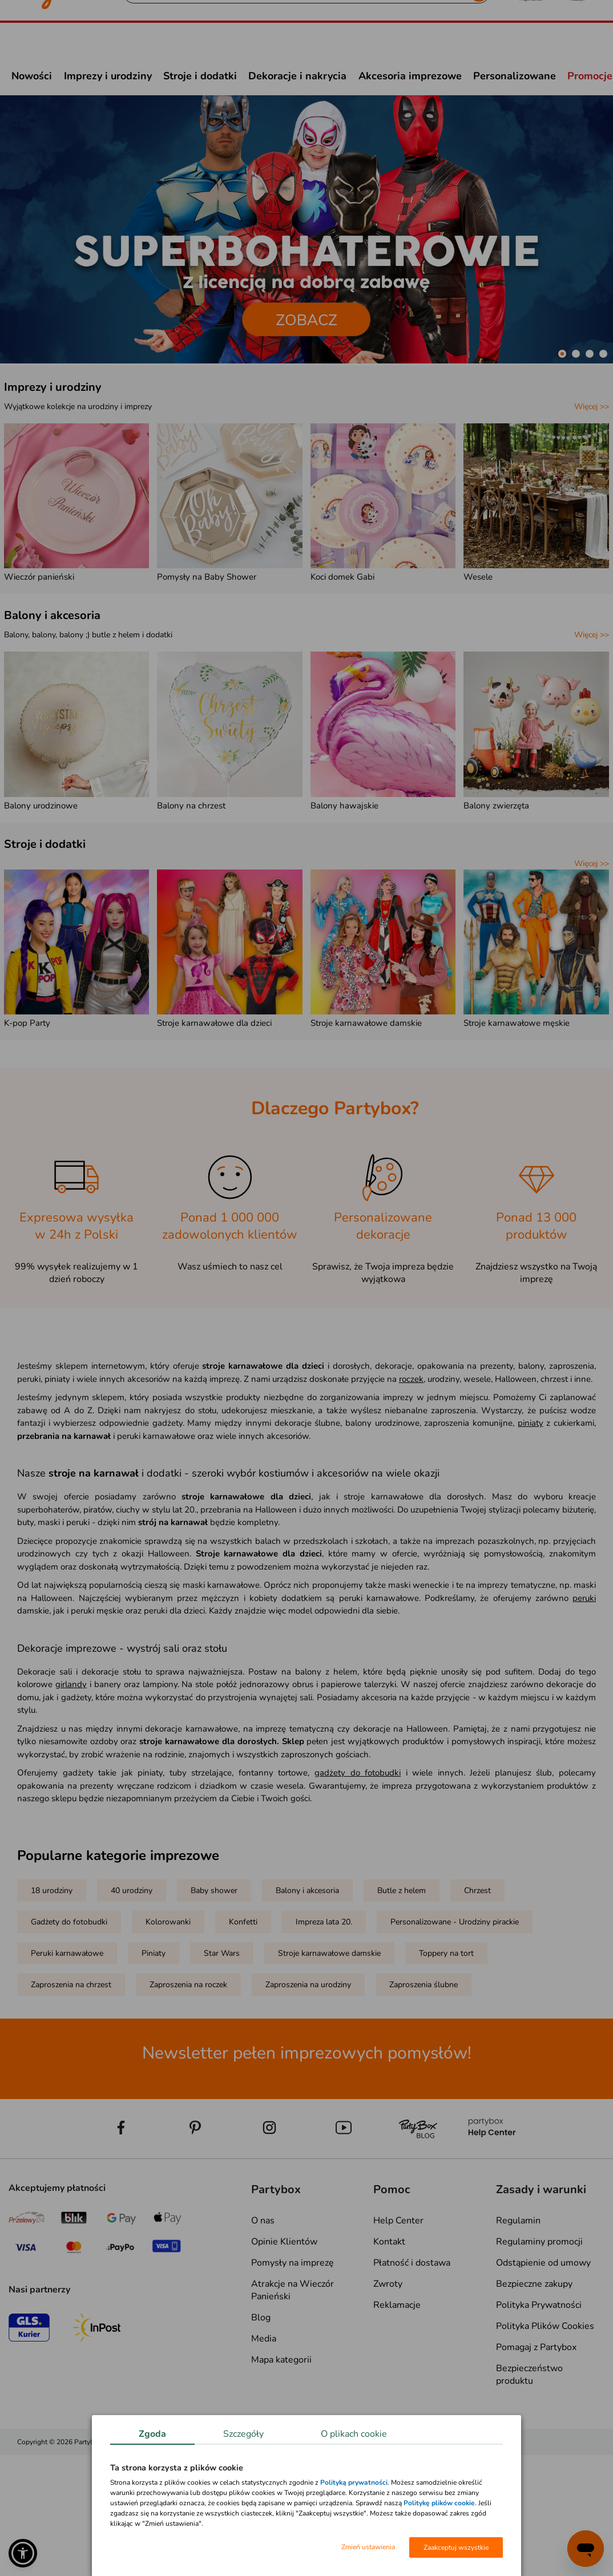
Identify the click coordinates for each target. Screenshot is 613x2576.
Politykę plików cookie (439, 2503)
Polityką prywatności (354, 2482)
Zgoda (152, 2434)
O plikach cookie (354, 2434)
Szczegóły (243, 2434)
